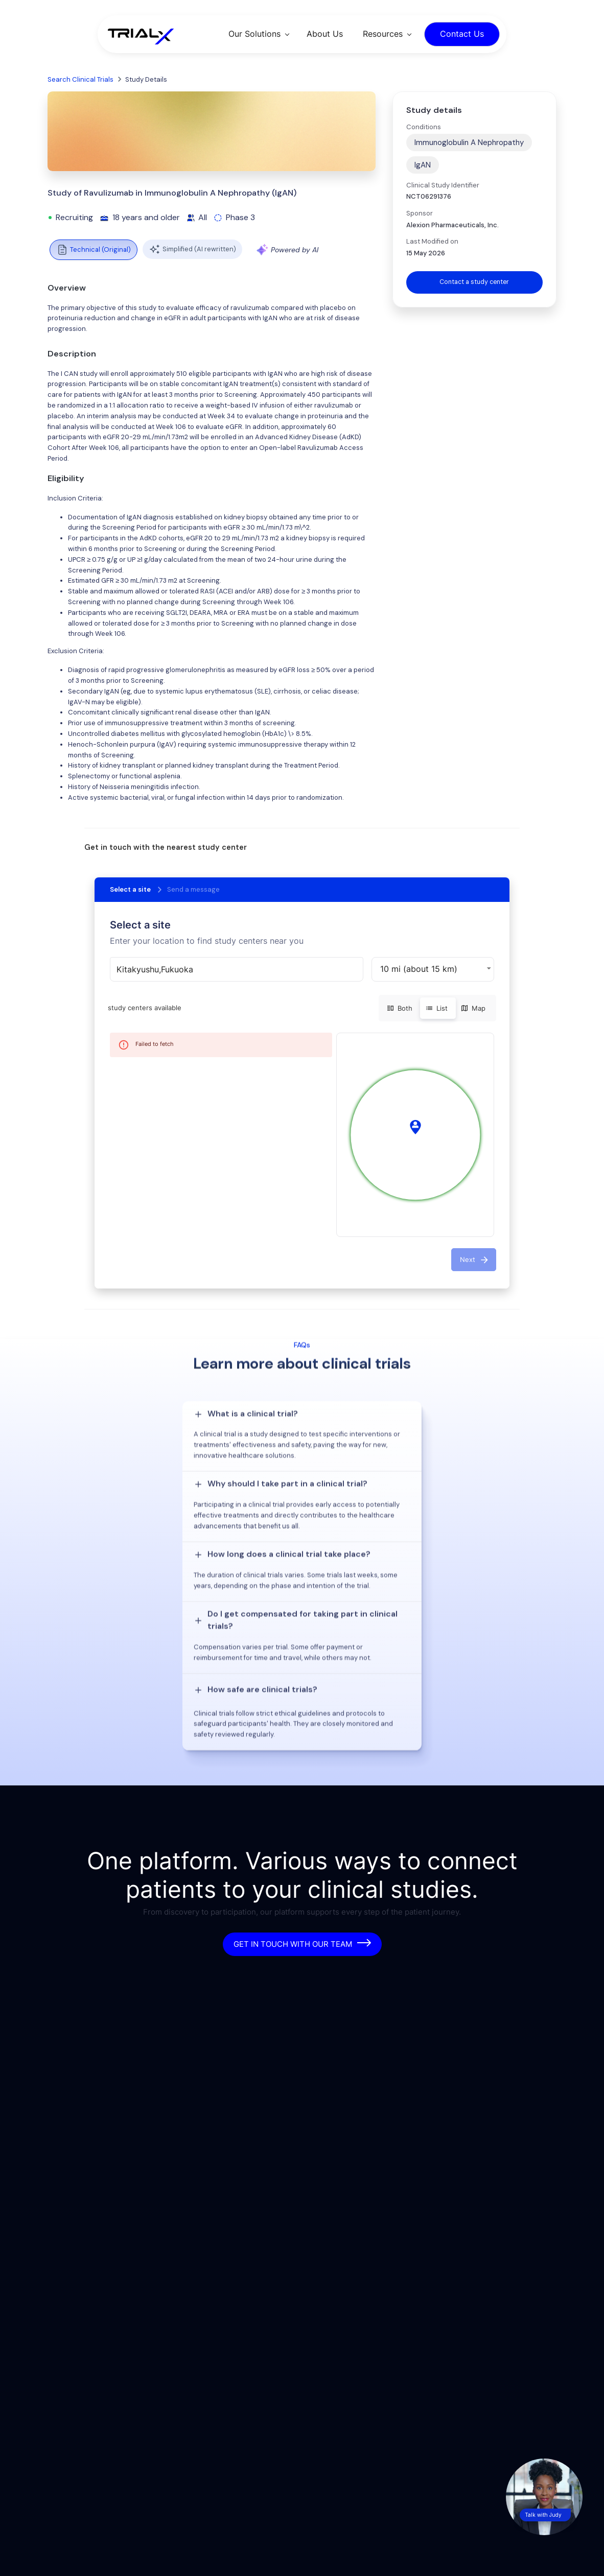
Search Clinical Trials (80, 79)
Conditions (423, 127)
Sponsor (419, 213)
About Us (325, 34)
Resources (383, 34)
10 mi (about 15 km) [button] (418, 969)
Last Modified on (432, 241)
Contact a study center (474, 282)
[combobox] (236, 969)
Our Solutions (254, 34)
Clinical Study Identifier (442, 185)
